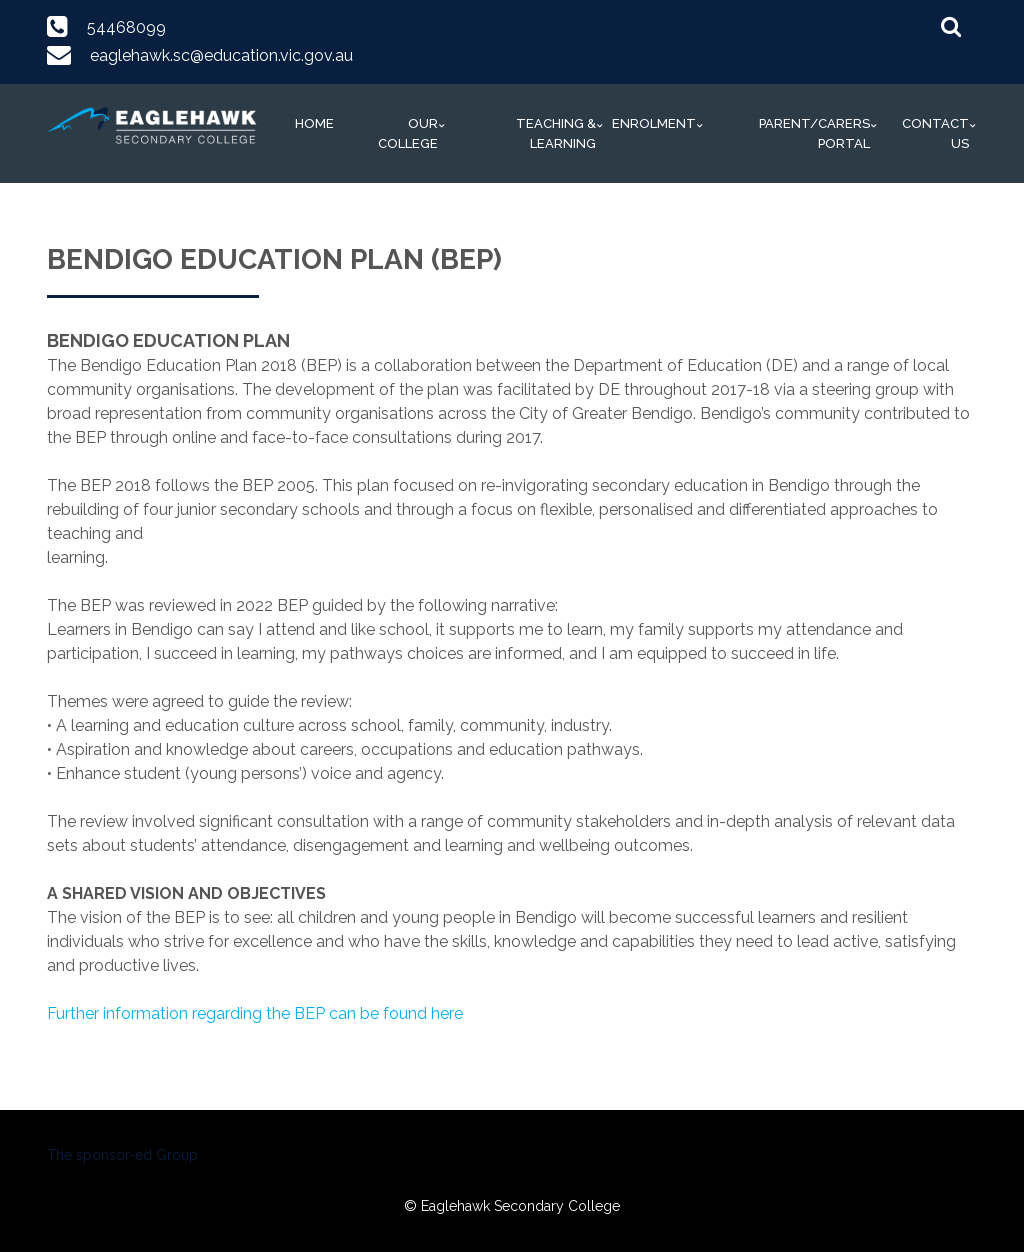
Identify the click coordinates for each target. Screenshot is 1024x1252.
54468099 (126, 27)
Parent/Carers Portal (814, 133)
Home (314, 123)
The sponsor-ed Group (122, 1155)
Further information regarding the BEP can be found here (255, 1013)
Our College (408, 133)
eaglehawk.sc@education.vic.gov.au (221, 55)
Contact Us (935, 133)
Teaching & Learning (556, 133)
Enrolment (654, 123)
